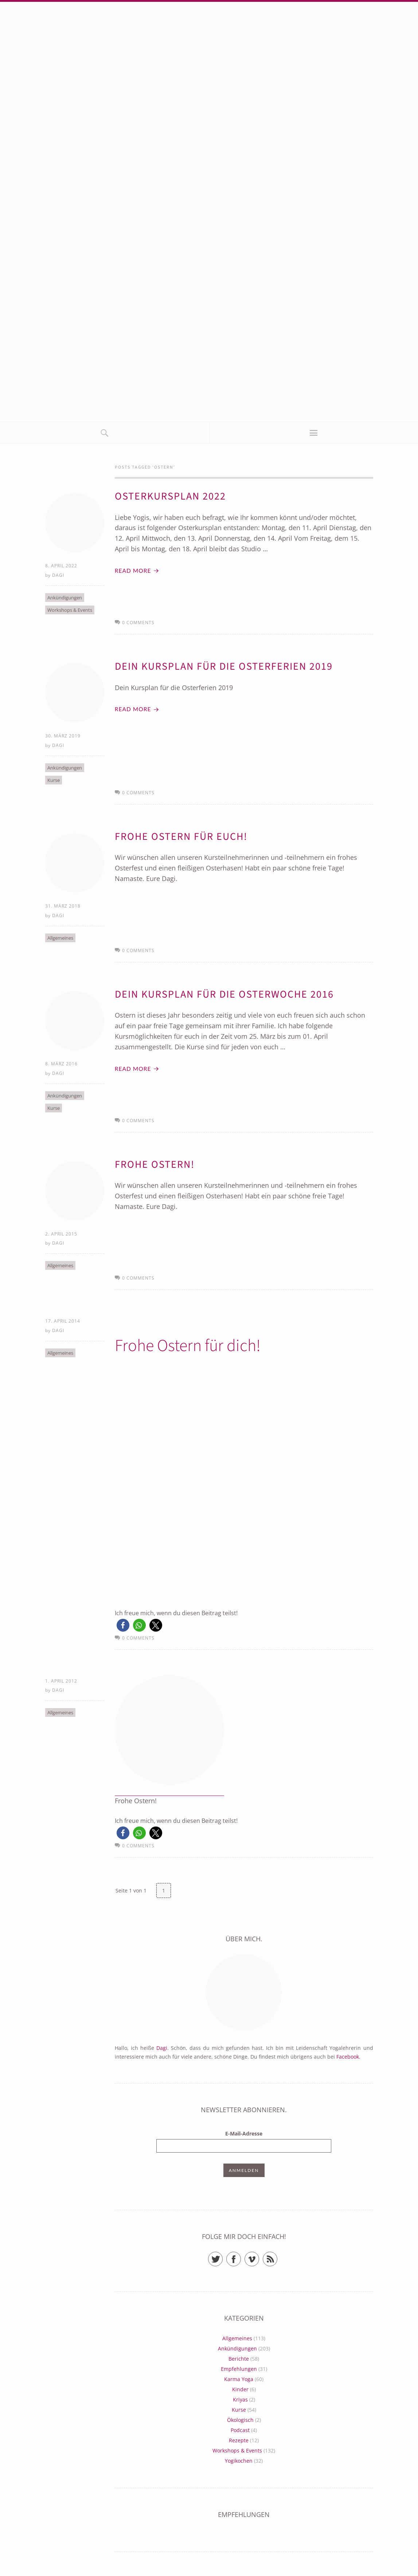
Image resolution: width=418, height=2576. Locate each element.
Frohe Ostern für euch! (183, 837)
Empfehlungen (239, 2371)
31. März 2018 (63, 907)
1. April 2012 (61, 1683)
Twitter (222, 2258)
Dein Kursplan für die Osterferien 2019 (227, 666)
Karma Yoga (238, 2381)
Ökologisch (240, 2422)
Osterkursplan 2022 (171, 496)
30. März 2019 (63, 736)
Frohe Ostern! (155, 1166)
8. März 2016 (61, 1065)
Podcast (240, 2432)
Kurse (53, 781)
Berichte (238, 2360)
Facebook (347, 2058)
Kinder (240, 2391)
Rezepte (239, 2442)
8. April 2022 (61, 566)
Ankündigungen (64, 598)
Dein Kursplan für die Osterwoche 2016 (227, 995)
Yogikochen (239, 2462)
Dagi (58, 575)
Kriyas (240, 2401)
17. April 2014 (62, 1323)
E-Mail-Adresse (243, 2135)
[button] (123, 1627)
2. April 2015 (61, 1235)
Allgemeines (60, 939)
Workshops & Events (69, 610)
